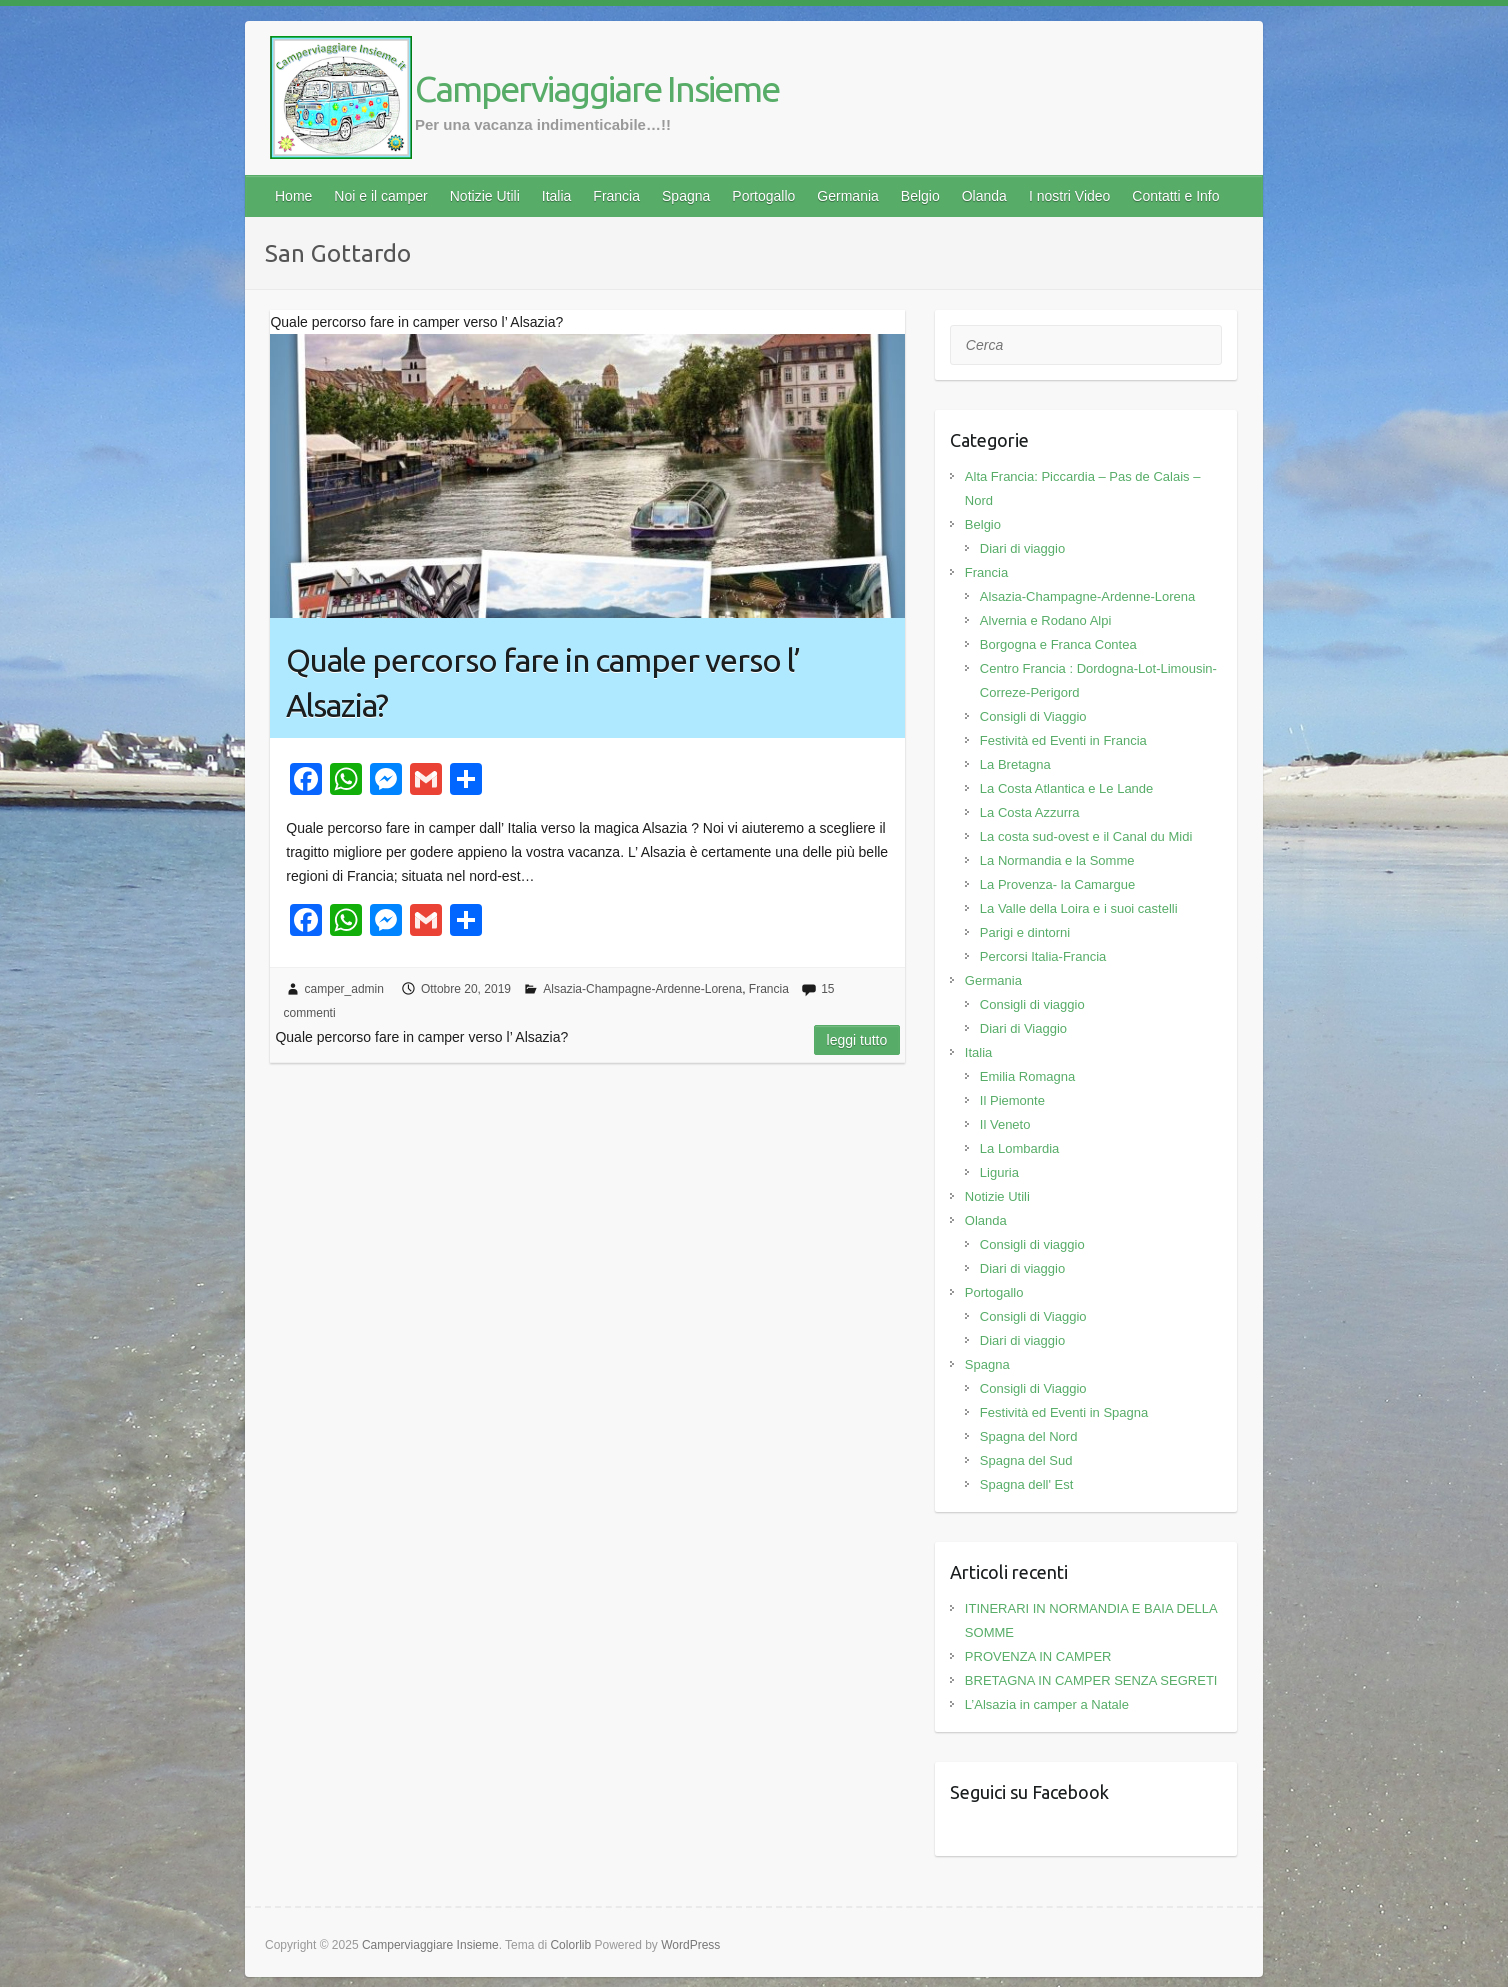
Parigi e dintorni (1025, 932)
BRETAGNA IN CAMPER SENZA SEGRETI (1091, 1680)
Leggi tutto (857, 1040)
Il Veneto (1005, 1124)
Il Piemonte (1012, 1100)
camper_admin (344, 989)
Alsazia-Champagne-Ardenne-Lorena (642, 989)
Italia (557, 196)
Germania (847, 196)
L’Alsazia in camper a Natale (1047, 1704)
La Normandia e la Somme (1057, 860)
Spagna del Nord (1029, 1436)
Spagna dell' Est (1027, 1484)
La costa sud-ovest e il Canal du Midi (1086, 836)
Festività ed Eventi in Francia (1063, 740)
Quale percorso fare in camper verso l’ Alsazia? (543, 682)
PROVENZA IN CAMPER (1038, 1656)
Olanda (984, 196)
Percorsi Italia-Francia (1043, 956)
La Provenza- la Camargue (1057, 884)
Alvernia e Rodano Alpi (1046, 620)
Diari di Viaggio (1023, 1028)
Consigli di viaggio (1032, 1004)
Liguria (999, 1172)
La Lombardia (1020, 1148)
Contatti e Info (1175, 196)
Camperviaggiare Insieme (597, 88)
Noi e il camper (380, 196)
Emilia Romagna (1027, 1076)
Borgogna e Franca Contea (1058, 644)
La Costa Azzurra (1030, 812)
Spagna (686, 196)
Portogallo (763, 196)
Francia (616, 196)
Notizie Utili (485, 196)
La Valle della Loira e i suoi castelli (1079, 908)
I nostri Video (1069, 196)
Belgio (920, 196)
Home (293, 196)
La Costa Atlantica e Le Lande (1066, 788)
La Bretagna (1015, 764)
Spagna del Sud (1026, 1460)
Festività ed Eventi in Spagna (1064, 1412)
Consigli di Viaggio (1033, 716)
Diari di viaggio (1022, 548)
